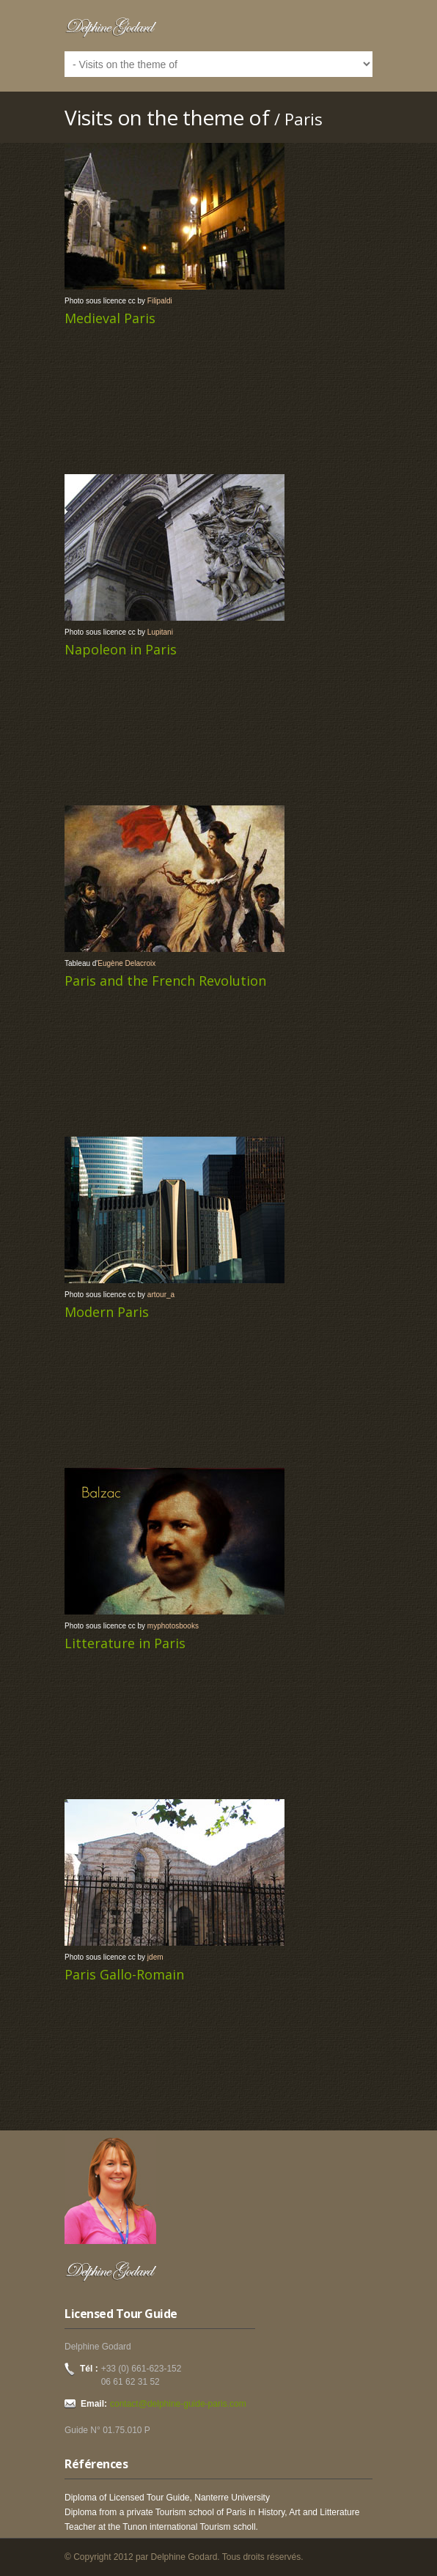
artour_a (161, 1295)
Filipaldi (159, 301)
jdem (155, 1957)
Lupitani (160, 632)
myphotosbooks (173, 1626)
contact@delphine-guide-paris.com (178, 2404)
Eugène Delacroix (126, 963)
